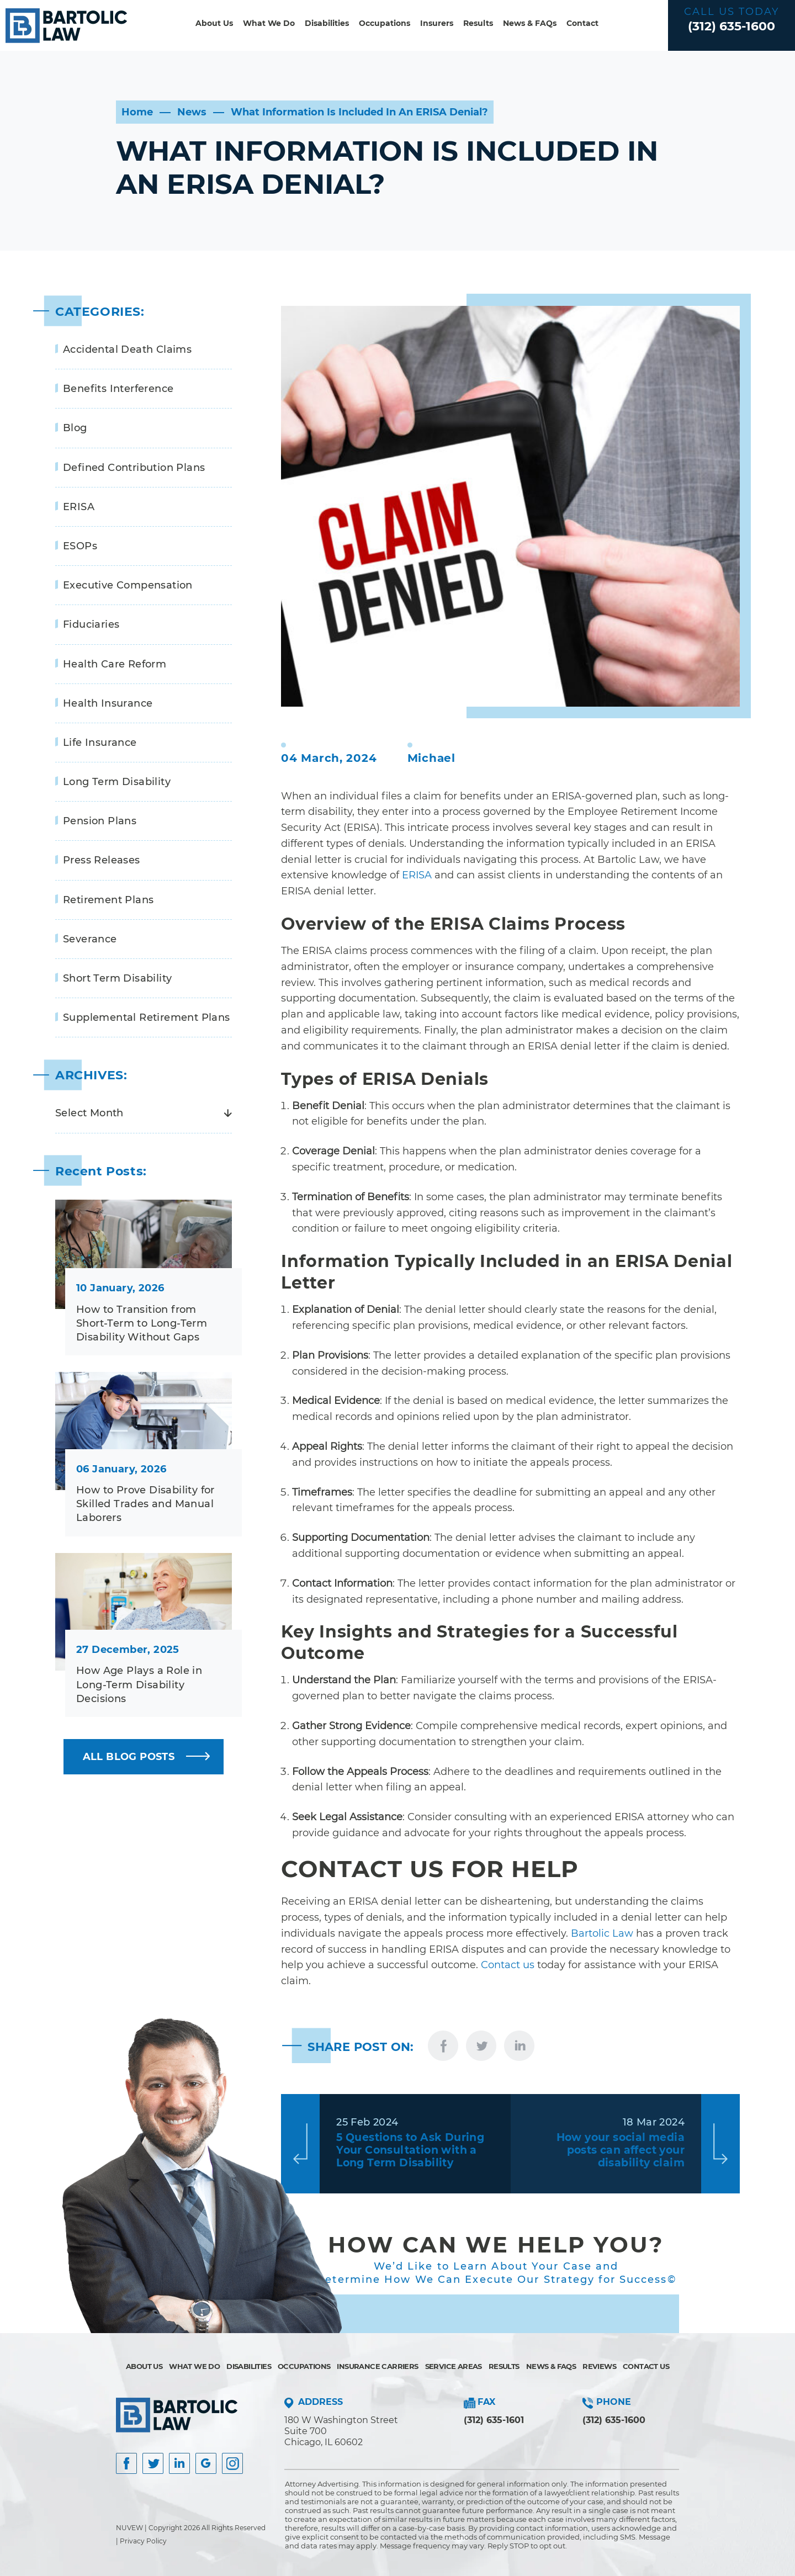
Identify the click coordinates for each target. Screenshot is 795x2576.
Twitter (152, 2463)
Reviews (599, 2366)
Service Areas (453, 2366)
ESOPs (80, 546)
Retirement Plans (108, 900)
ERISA (78, 507)
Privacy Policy (143, 2541)
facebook (443, 2046)
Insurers (436, 23)
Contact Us (646, 2366)
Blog (75, 428)
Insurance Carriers (377, 2366)
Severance (90, 939)
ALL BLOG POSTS (129, 1757)
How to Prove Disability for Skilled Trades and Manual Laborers (145, 1504)
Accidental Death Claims (127, 349)
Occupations (384, 23)
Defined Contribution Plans (134, 468)
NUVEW (129, 2528)
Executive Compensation (128, 585)
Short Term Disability (117, 978)
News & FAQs (529, 23)
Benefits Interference (118, 389)
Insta (179, 2463)
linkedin (519, 2046)
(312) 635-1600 (731, 26)
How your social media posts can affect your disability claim (620, 2150)
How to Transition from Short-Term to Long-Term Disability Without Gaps (141, 1323)
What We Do (269, 23)
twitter (481, 2046)
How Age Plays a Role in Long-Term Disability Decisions (139, 1684)
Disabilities (327, 23)
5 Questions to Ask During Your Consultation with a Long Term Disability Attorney (410, 2150)
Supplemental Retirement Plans (146, 1017)
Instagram (232, 2463)
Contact (582, 23)
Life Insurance (100, 742)
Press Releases (101, 860)
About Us (214, 23)
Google (205, 2463)
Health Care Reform (114, 664)
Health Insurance (107, 703)
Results (478, 23)
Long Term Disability (117, 782)
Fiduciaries (91, 624)
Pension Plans (99, 821)
